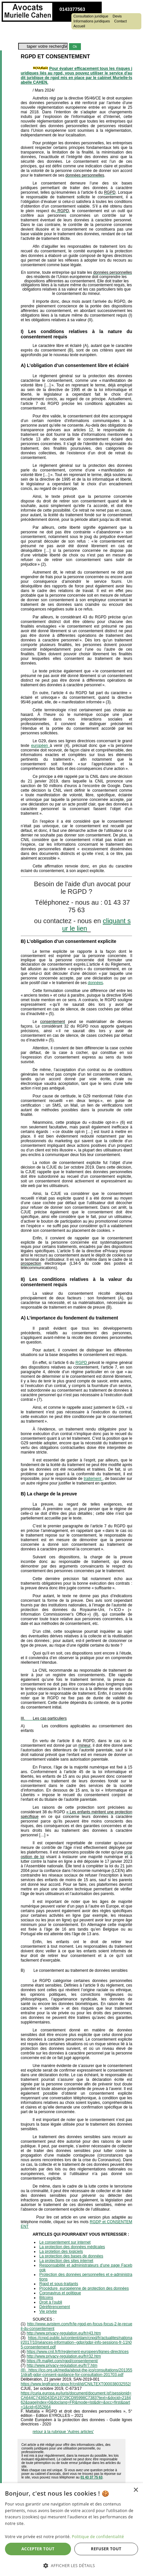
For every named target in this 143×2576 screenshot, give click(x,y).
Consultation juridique (90, 16)
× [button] (135, 2490)
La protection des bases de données (71, 2256)
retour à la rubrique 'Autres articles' (63, 2431)
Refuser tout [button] (106, 2549)
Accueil (79, 26)
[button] (71, 2565)
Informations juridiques (91, 21)
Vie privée (48, 2311)
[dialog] (71, 2529)
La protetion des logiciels (61, 2251)
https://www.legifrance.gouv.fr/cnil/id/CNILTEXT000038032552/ (76, 2384)
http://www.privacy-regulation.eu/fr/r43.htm (64, 2333)
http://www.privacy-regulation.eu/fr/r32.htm (64, 2356)
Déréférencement (54, 2307)
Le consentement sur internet (64, 2242)
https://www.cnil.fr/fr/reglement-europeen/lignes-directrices (78, 2351)
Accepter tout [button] (37, 2549)
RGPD (81, 1362)
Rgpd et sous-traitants (58, 2283)
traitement (93, 1478)
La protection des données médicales (72, 2247)
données (95, 982)
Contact (120, 21)
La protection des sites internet (66, 2260)
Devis (117, 16)
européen (40, 745)
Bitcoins (46, 2297)
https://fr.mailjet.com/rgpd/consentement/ (62, 2361)
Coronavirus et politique (60, 2293)
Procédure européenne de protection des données (84, 2288)
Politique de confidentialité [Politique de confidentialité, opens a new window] (98, 2536)
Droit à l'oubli (50, 2302)
